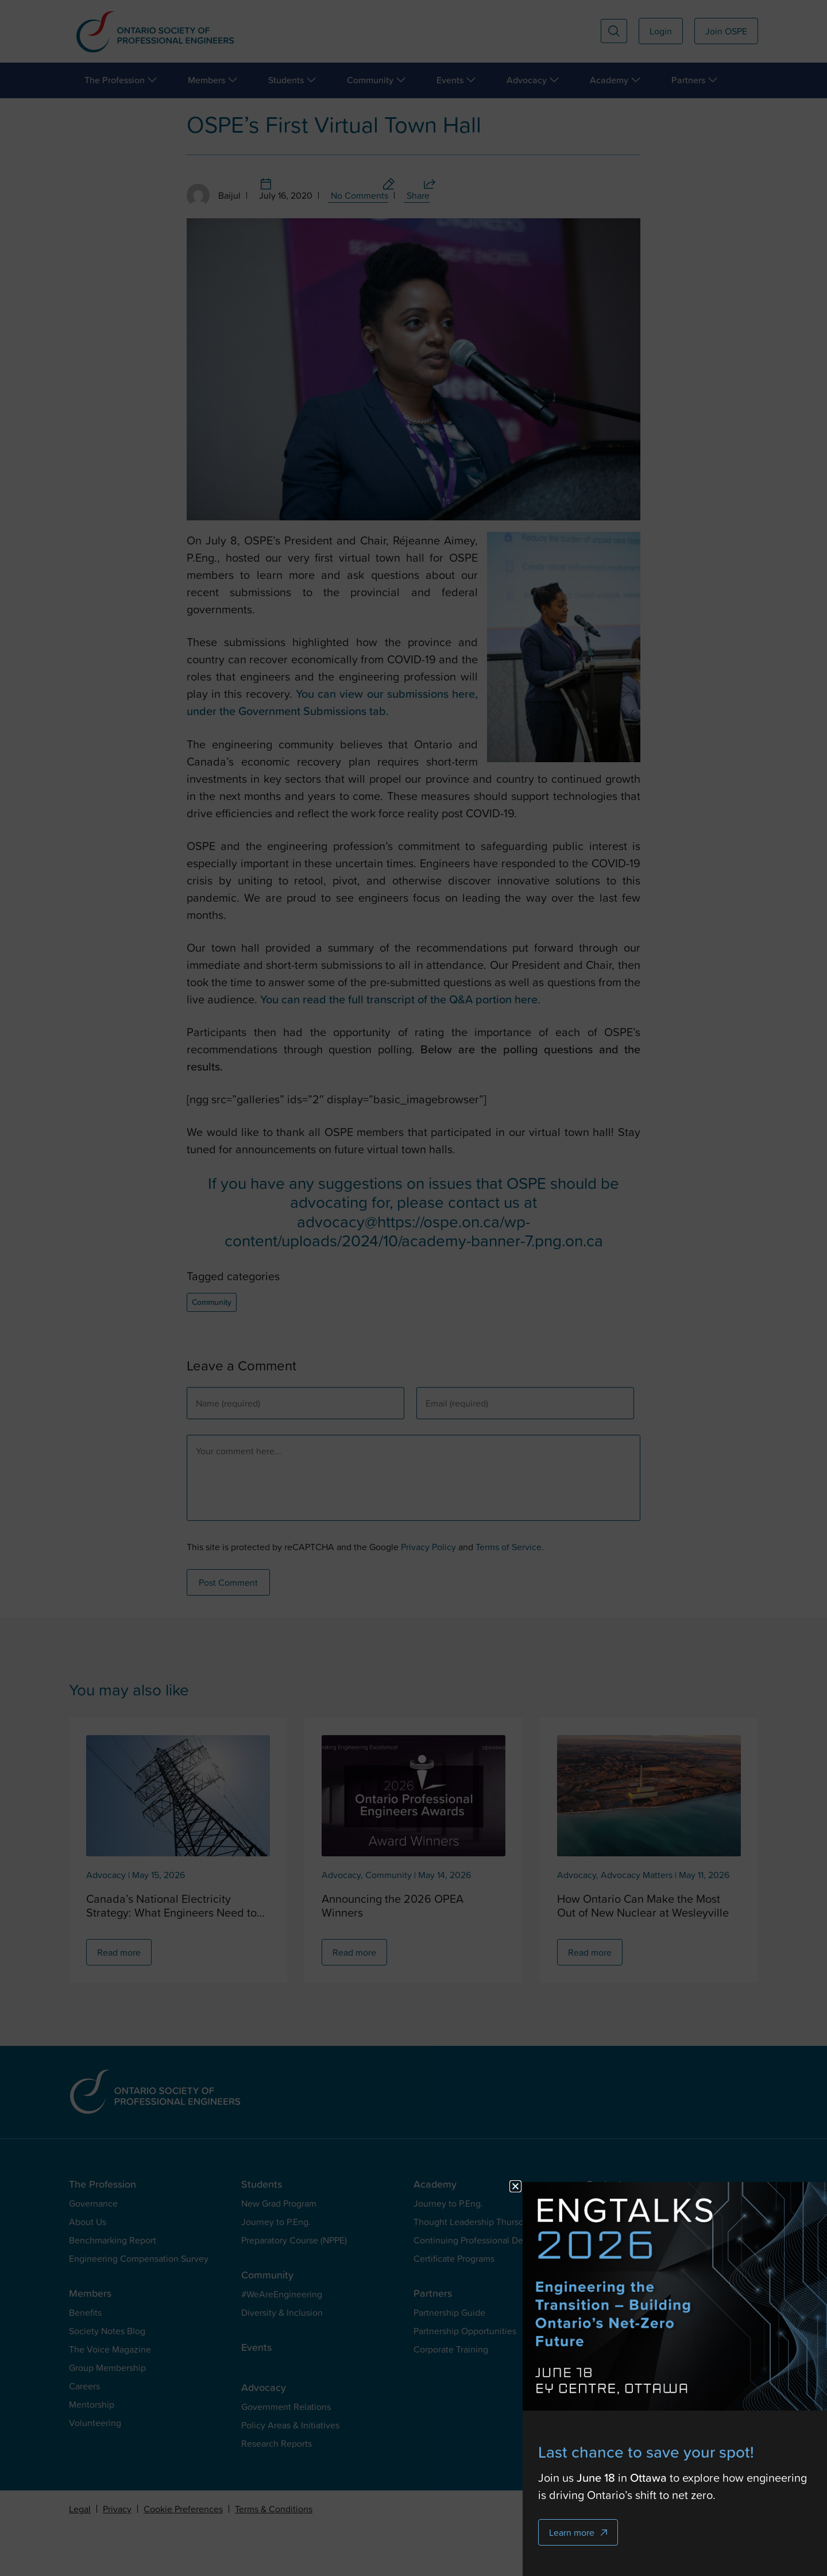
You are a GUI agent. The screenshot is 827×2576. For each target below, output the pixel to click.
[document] (413, 1288)
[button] (540, 2186)
